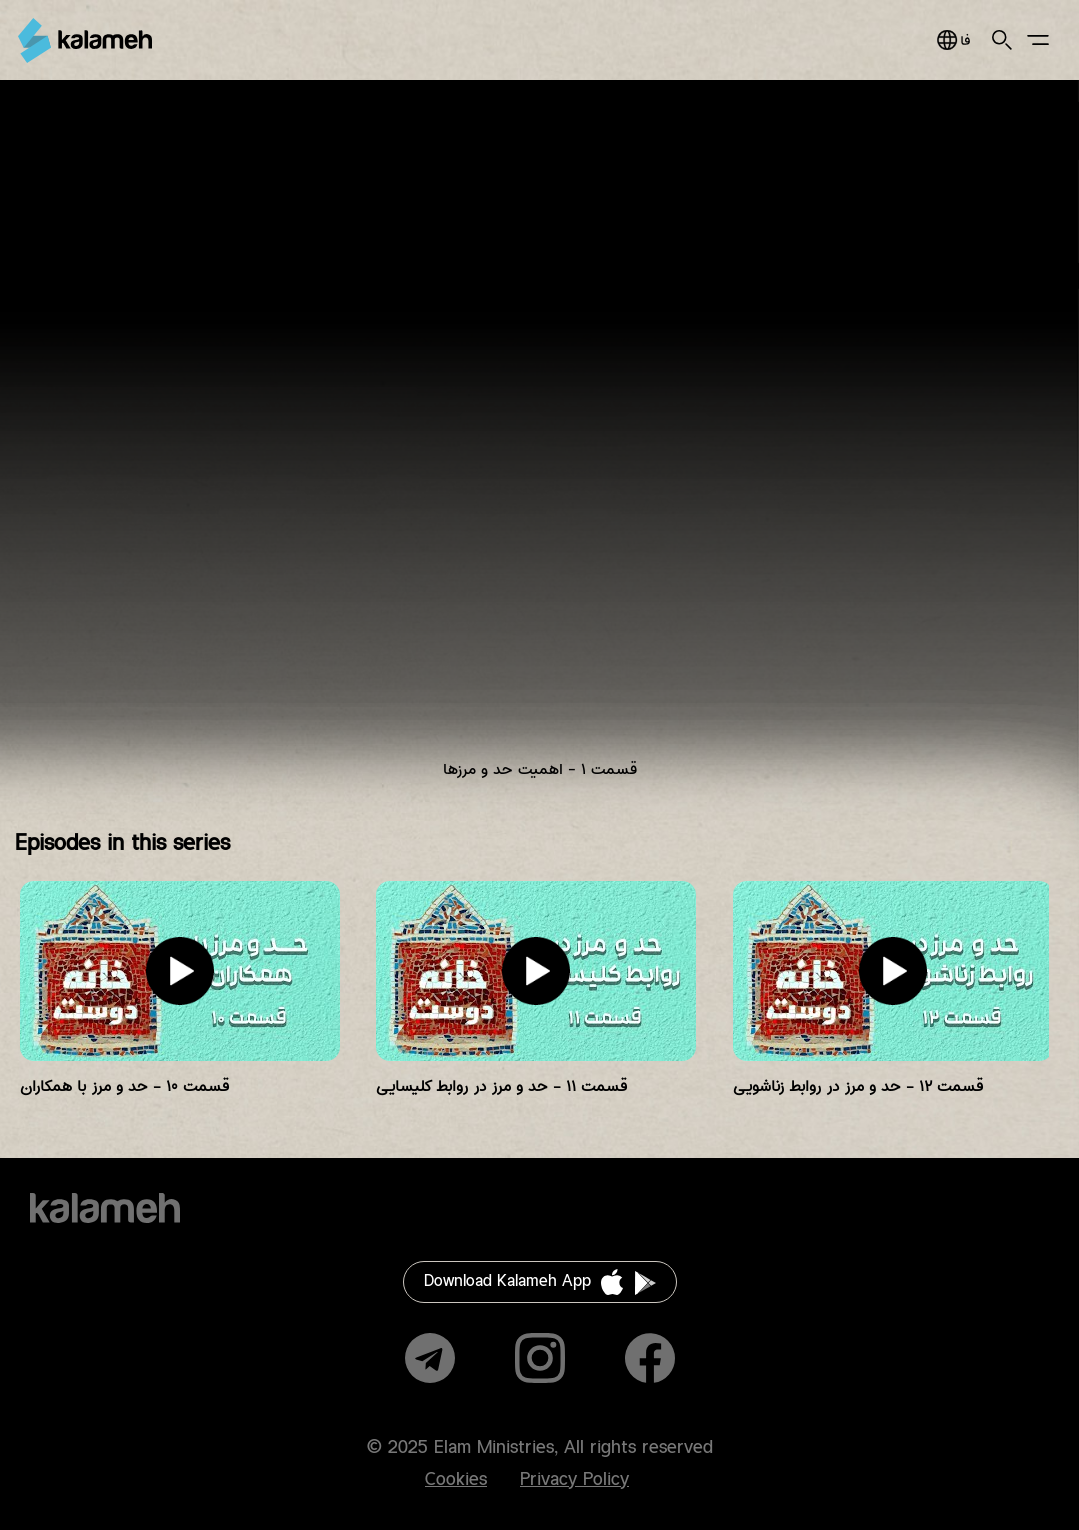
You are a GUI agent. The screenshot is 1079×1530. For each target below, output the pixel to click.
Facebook (650, 1358)
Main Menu (1038, 40)
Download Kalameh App (507, 1281)
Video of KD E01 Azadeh (539, 445)
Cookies (456, 1480)
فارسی (953, 40)
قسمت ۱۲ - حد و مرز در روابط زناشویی (858, 1086)
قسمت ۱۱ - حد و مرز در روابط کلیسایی (501, 1086)
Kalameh (85, 40)
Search (1002, 40)
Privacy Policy (574, 1480)
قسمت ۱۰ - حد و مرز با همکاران (124, 1086)
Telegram (430, 1358)
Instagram (540, 1358)
